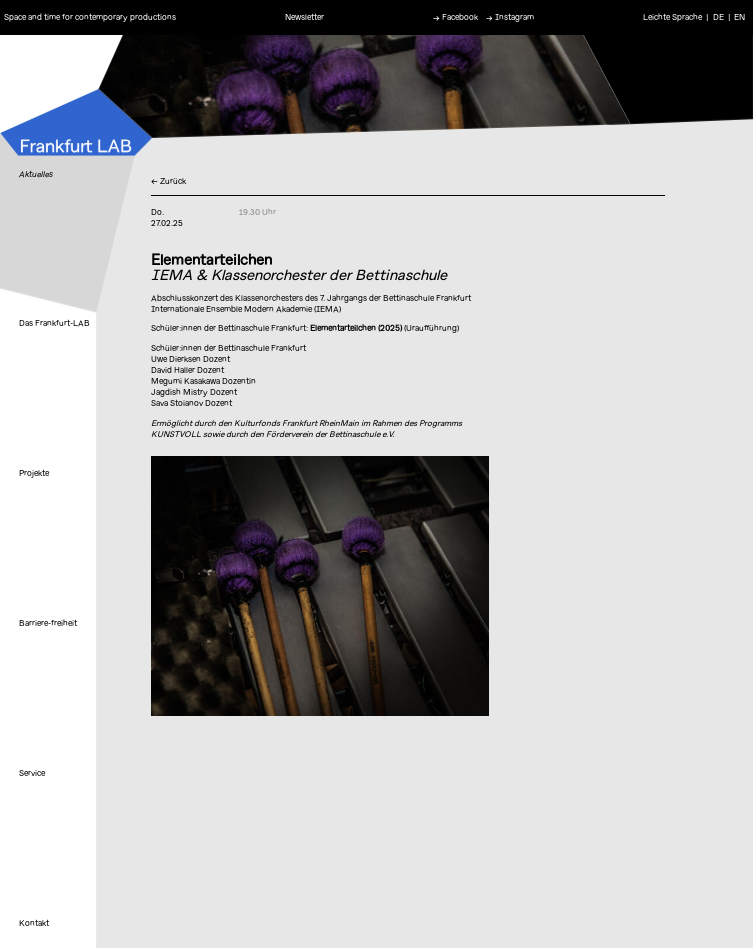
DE (718, 17)
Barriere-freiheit (48, 623)
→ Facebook (455, 17)
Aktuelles (36, 174)
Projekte (34, 473)
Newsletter (304, 17)
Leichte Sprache (672, 17)
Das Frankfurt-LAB (54, 323)
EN (739, 17)
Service (32, 773)
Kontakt (34, 923)
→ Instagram (510, 17)
